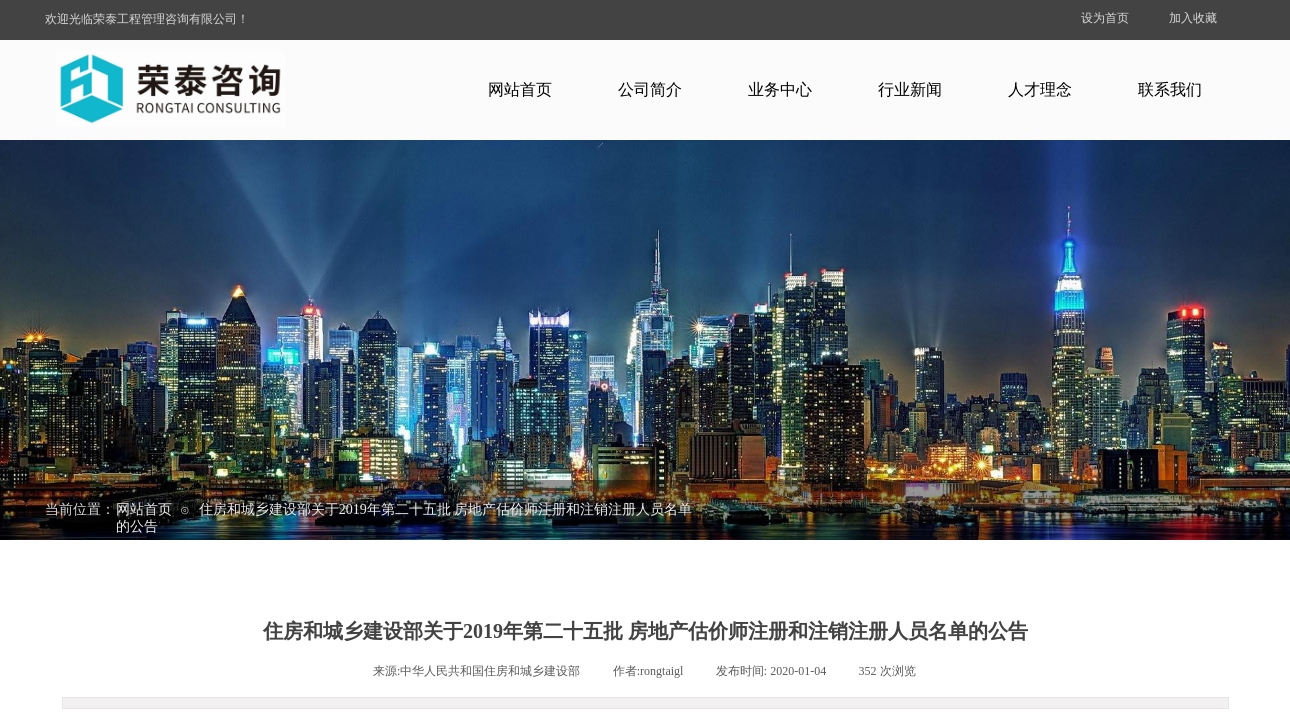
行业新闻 (910, 89)
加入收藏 (1193, 18)
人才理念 (1040, 89)
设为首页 (1105, 18)
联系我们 (1170, 89)
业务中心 (780, 89)
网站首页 (520, 89)
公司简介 (650, 89)
